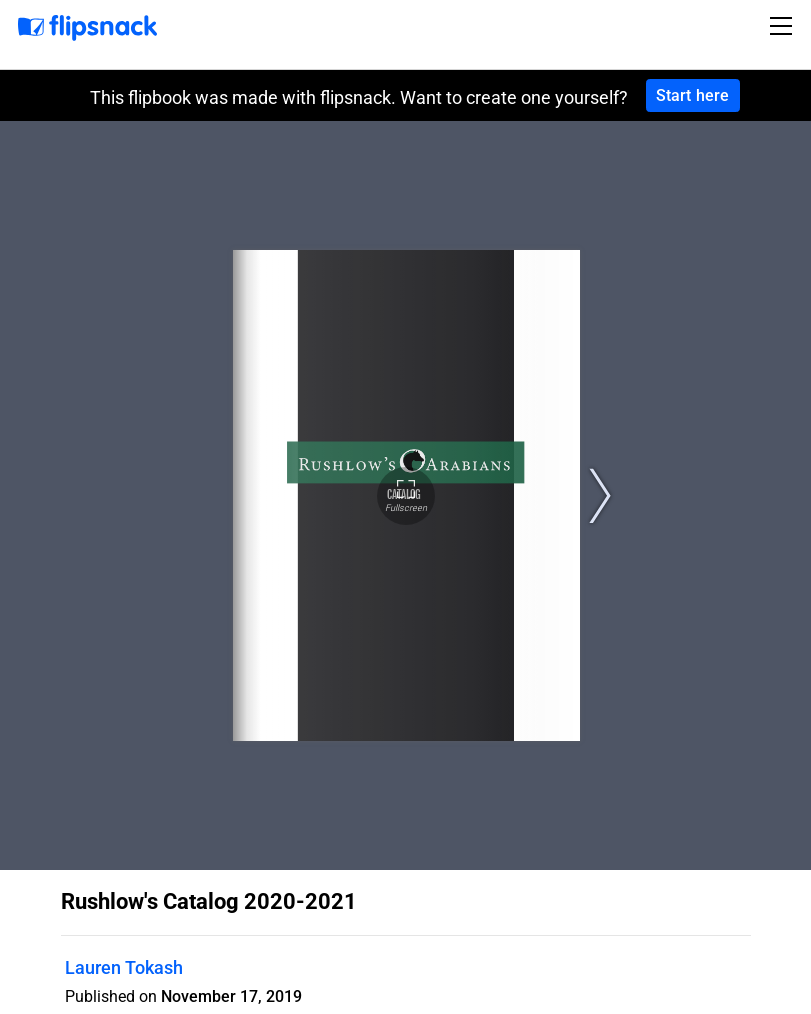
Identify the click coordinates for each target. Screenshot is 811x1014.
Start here (693, 95)
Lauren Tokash (124, 967)
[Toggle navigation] (784, 26)
